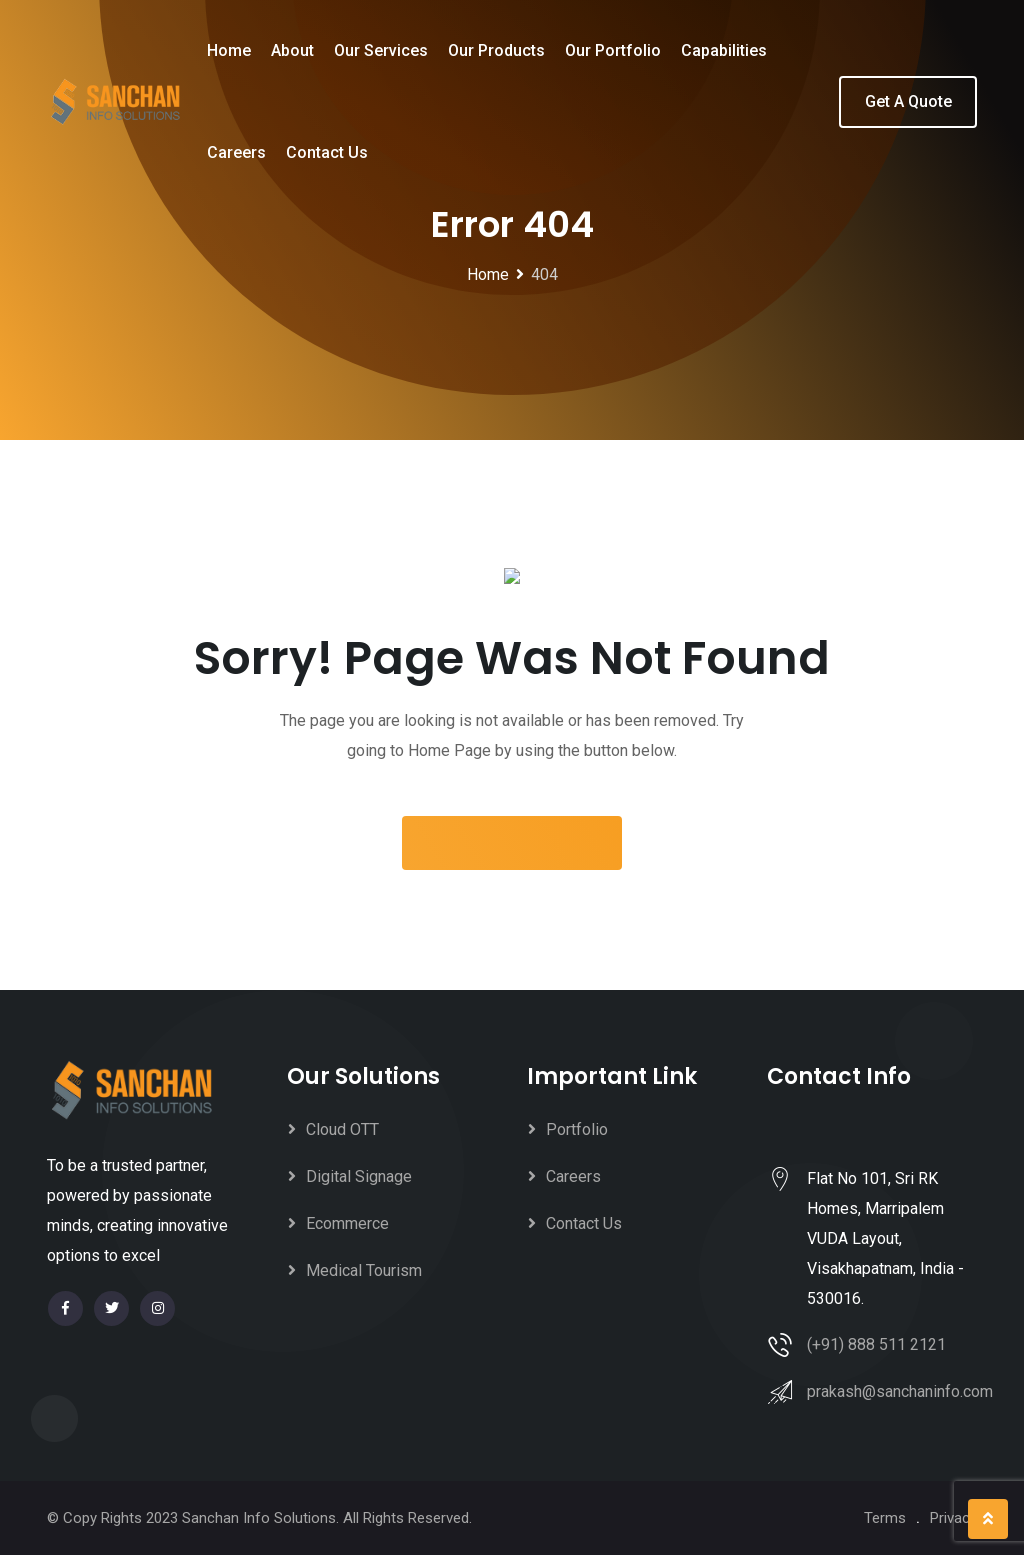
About (292, 50)
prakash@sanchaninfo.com (900, 1391)
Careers (236, 152)
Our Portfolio (613, 50)
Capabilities (724, 50)
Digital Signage (359, 1176)
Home (229, 50)
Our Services (381, 50)
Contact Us (327, 152)
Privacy (953, 1518)
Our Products (496, 50)
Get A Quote (908, 101)
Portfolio (577, 1129)
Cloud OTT (342, 1129)
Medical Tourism (364, 1270)
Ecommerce (347, 1223)
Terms (885, 1518)
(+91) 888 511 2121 (876, 1344)
